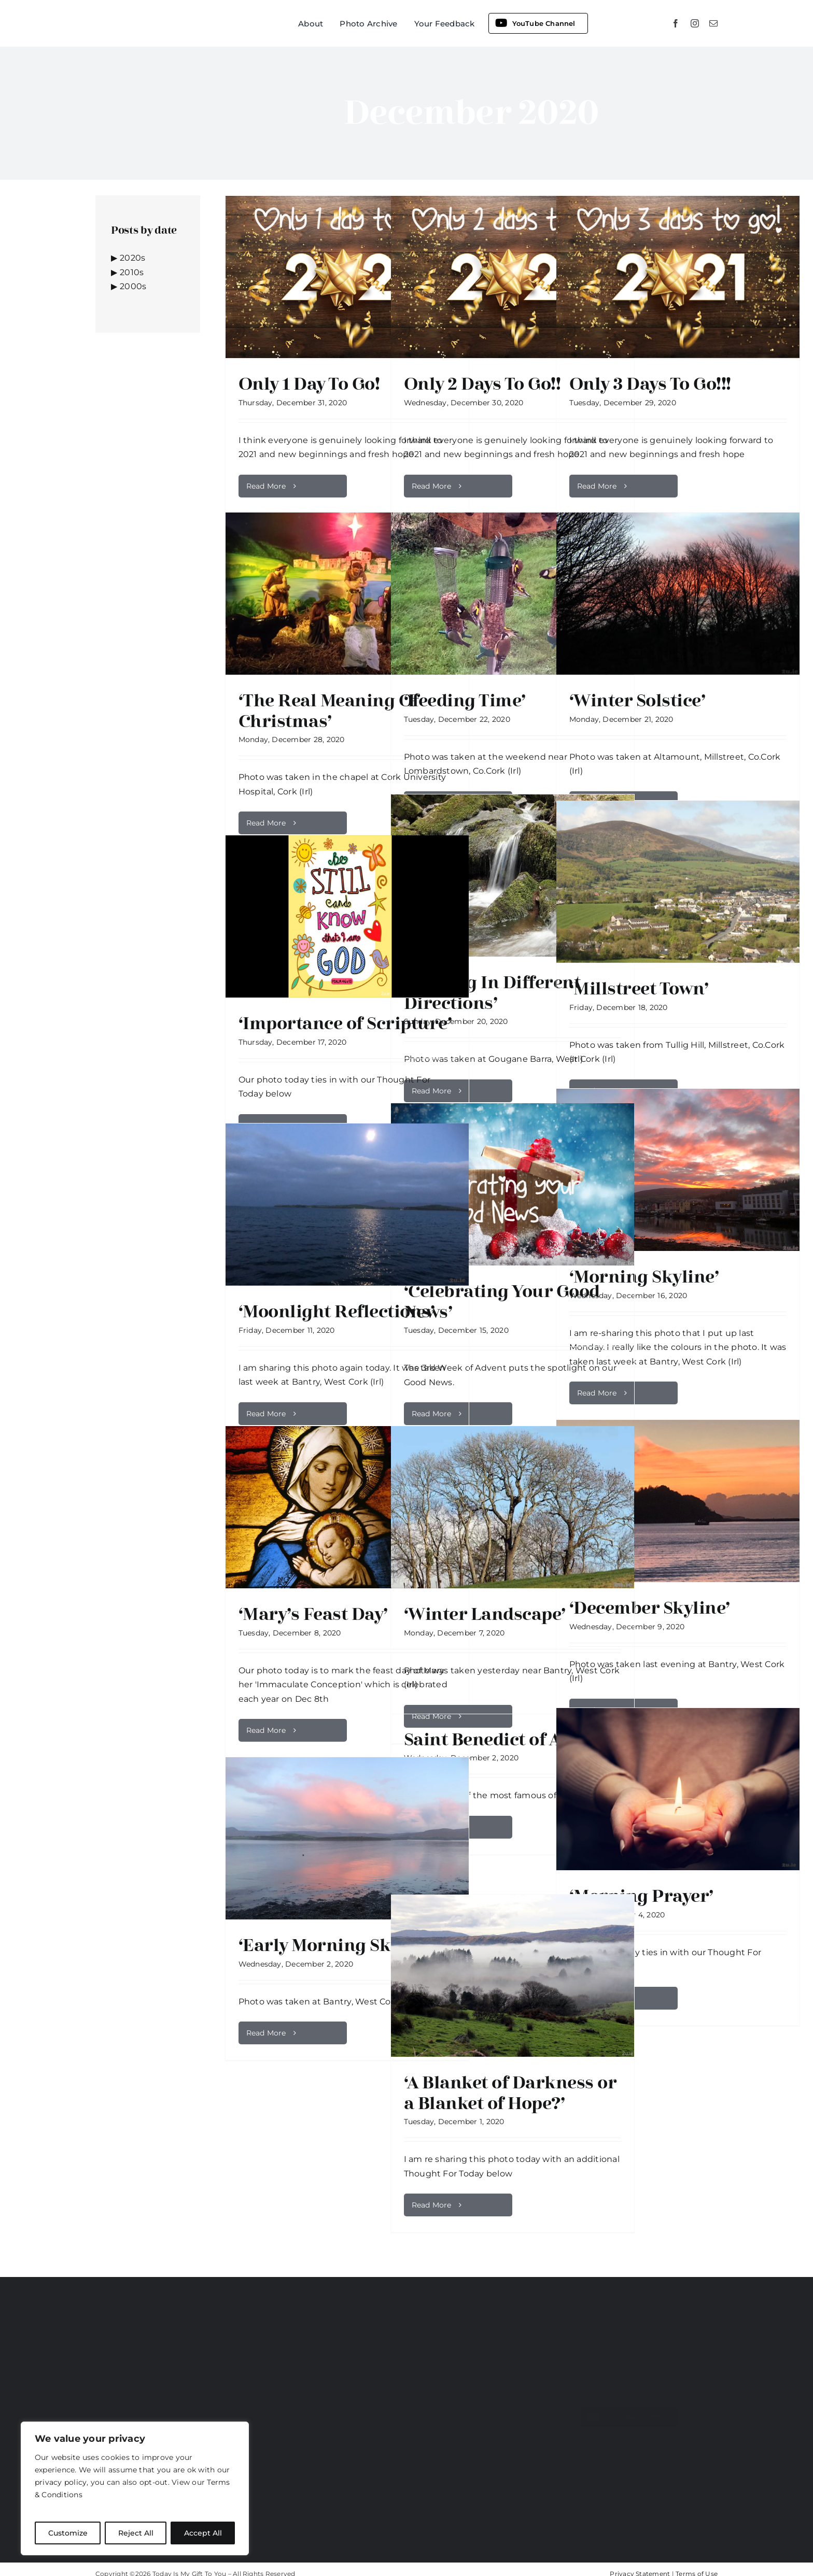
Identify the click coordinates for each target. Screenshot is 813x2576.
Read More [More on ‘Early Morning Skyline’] (266, 2033)
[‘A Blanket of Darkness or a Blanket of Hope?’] (513, 1976)
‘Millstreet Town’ (639, 988)
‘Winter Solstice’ (637, 700)
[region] (135, 2488)
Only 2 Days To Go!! (482, 384)
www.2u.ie (239, 2352)
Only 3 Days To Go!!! (650, 384)
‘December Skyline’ (649, 1608)
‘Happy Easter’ (432, 2436)
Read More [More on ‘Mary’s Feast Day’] (266, 1730)
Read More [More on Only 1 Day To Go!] (266, 486)
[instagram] (695, 23)
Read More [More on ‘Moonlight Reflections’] (266, 1413)
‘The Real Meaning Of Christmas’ (329, 711)
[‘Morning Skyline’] (678, 1170)
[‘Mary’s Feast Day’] (347, 1507)
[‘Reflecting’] (348, 2372)
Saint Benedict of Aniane (506, 1739)
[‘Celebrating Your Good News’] (513, 1184)
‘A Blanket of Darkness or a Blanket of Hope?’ (510, 2093)
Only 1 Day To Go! (309, 384)
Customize (68, 2533)
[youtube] (600, 2446)
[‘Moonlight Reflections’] (347, 1204)
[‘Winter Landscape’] (513, 1507)
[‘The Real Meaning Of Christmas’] (347, 594)
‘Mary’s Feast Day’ (313, 1614)
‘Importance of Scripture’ (345, 1023)
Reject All (135, 2533)
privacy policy (61, 2482)
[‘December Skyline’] (678, 1501)
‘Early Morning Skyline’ (338, 1945)
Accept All (203, 2533)
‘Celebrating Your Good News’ (502, 1301)
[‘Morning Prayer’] (678, 1789)
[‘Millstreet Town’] (678, 882)
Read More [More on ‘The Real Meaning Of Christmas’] (266, 823)
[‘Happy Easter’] (348, 2455)
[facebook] (675, 23)
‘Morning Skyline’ (644, 1276)
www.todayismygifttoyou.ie (147, 2352)
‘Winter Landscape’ (485, 1614)
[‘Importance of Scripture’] (347, 916)
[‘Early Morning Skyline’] (347, 1838)
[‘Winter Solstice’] (678, 594)
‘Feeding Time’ (465, 700)
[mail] (713, 23)
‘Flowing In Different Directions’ (492, 993)
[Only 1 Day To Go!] (347, 277)
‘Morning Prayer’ (641, 1896)
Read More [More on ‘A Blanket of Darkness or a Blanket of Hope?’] (432, 2205)
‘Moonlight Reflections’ (337, 1311)
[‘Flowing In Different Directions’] (513, 875)
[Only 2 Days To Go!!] (513, 277)
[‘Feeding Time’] (513, 594)
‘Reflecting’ (425, 2353)
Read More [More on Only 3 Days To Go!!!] (597, 486)
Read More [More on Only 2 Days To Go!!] (432, 486)
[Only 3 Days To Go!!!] (678, 277)
